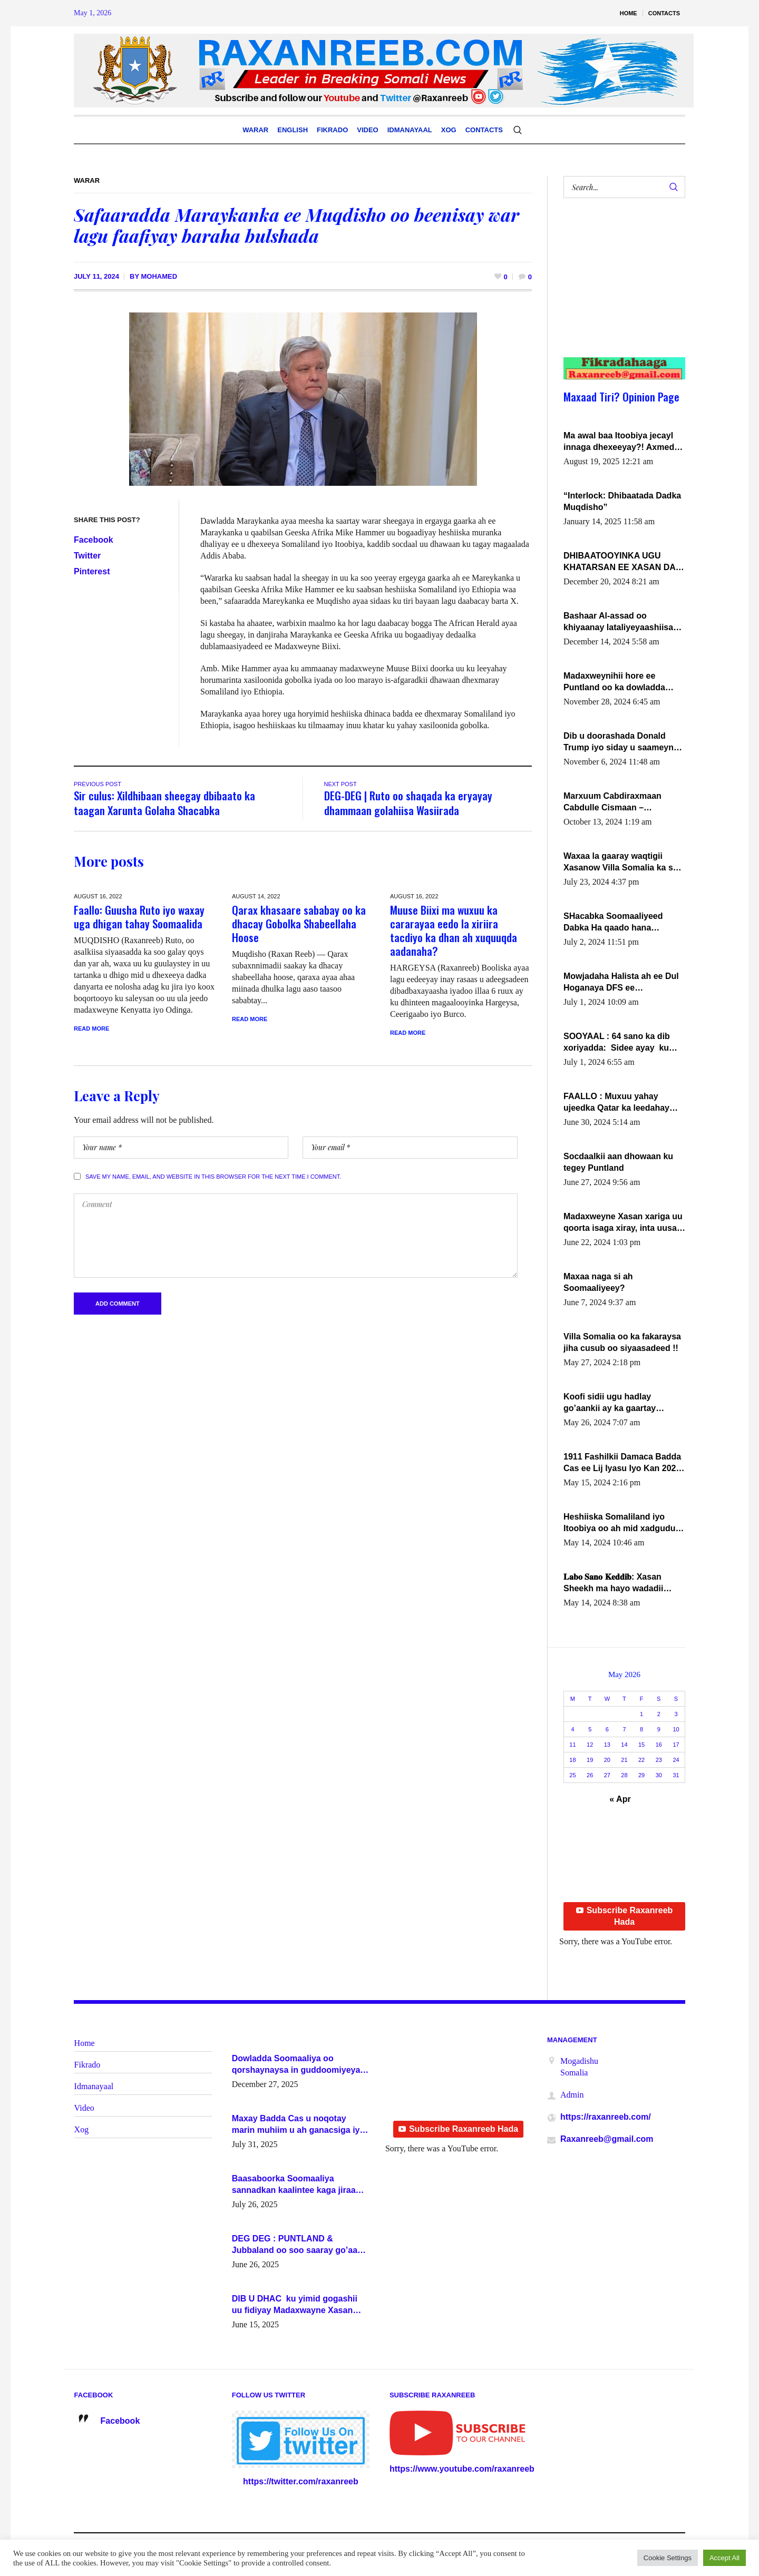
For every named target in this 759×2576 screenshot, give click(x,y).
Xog (81, 2129)
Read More (91, 1028)
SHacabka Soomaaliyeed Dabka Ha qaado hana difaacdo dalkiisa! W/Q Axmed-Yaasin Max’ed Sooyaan (613, 923)
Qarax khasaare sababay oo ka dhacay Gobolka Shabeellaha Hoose (299, 923)
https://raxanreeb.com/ (605, 2116)
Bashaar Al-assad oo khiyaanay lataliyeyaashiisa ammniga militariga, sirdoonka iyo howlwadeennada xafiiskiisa (619, 622)
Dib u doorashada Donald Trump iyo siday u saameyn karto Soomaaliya (618, 742)
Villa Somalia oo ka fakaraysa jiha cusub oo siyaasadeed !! (622, 1342)
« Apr (619, 1799)
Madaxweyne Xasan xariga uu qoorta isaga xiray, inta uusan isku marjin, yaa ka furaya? (623, 1223)
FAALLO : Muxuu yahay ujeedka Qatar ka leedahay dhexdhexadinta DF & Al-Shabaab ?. (616, 1103)
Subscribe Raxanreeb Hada (624, 1916)
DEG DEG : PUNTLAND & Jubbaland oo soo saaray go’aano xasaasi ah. (300, 2245)
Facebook (93, 539)
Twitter (87, 555)
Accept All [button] (724, 2558)
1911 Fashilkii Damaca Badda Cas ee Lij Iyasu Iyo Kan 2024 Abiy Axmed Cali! (622, 1463)
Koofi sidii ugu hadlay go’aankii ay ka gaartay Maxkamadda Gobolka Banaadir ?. (609, 1403)
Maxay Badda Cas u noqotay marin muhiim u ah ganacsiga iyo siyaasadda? (298, 2125)
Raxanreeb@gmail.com (607, 2138)
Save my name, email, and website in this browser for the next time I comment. (213, 1176)
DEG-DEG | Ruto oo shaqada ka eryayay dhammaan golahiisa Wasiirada (408, 802)
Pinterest (92, 571)
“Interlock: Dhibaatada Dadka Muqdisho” (622, 501)
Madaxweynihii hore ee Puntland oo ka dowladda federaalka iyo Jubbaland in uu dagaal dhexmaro (618, 682)
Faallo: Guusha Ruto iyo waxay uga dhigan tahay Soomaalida (139, 917)
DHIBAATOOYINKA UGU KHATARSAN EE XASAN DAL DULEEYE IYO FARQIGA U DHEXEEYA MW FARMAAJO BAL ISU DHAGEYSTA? (621, 562)
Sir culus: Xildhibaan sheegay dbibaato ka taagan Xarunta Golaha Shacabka (164, 802)
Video (84, 2107)
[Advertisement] (618, 288)
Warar (87, 180)
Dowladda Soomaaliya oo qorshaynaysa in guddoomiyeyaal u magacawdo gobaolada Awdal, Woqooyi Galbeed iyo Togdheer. (299, 2065)
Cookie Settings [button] (668, 2558)
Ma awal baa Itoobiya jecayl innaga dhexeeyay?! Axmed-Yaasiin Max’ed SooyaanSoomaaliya (620, 442)
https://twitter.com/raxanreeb (300, 2481)
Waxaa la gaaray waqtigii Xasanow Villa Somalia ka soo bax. (623, 862)
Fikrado (87, 2064)
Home (84, 2043)
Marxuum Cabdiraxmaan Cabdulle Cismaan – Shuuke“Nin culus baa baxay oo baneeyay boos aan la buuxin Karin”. (621, 802)
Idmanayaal (94, 2086)
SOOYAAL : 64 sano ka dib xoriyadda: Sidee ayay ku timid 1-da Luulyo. (616, 1043)
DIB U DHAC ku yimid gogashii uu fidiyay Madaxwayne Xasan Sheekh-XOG (294, 2305)
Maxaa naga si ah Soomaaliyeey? (598, 1282)
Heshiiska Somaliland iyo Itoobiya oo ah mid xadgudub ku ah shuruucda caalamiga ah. (621, 1523)
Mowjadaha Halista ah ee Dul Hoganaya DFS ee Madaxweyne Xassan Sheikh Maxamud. (621, 983)
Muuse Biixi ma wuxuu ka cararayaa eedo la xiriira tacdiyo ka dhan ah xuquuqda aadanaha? (453, 930)
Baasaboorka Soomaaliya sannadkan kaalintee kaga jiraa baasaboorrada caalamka (294, 2185)
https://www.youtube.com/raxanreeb (462, 2468)
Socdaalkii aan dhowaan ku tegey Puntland (618, 1162)
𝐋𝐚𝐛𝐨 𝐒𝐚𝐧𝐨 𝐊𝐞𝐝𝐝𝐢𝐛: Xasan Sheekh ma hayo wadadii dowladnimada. (613, 1583)
